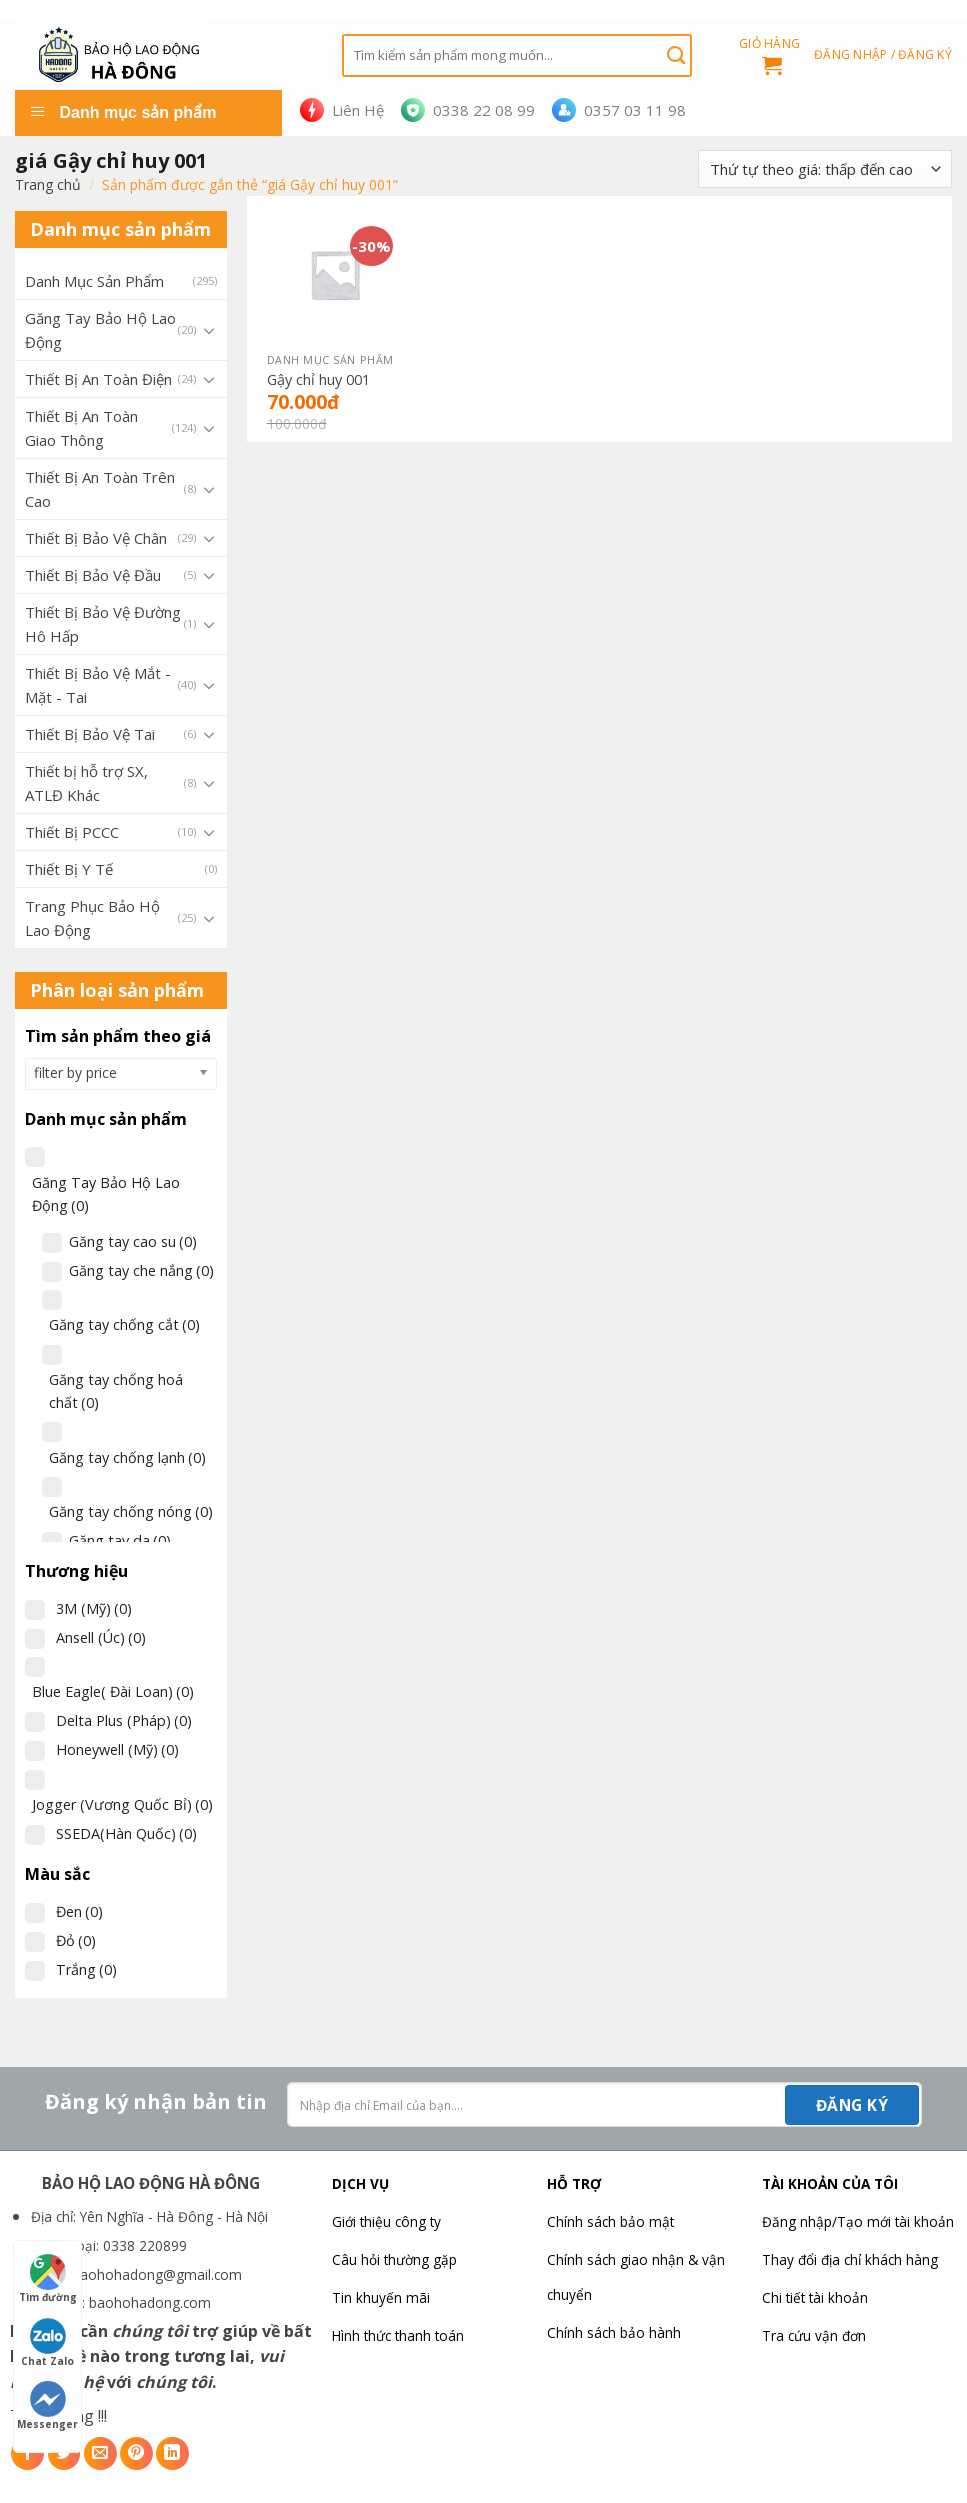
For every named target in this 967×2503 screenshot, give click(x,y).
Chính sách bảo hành (614, 2332)
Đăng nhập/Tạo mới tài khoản (858, 2221)
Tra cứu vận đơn (814, 2335)
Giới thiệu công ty (386, 2221)
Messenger (47, 2406)
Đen (79, 1911)
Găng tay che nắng (141, 1270)
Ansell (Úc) (101, 1637)
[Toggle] (209, 330)
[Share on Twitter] (64, 2453)
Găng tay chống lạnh (127, 1457)
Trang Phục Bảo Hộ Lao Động (92, 918)
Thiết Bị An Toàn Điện (98, 379)
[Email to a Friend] (100, 2453)
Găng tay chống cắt (124, 1324)
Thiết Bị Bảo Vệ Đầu (93, 575)
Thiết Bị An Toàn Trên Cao (100, 489)
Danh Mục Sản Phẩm (94, 281)
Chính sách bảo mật (610, 2221)
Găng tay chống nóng (131, 1511)
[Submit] (676, 55)
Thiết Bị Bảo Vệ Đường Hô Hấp (103, 624)
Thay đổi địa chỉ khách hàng (850, 2259)
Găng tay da (120, 1540)
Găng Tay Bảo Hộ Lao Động (100, 330)
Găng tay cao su (133, 1241)
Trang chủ (48, 184)
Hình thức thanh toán (398, 2335)
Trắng (86, 1969)
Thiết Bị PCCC (72, 832)
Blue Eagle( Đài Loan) (113, 1691)
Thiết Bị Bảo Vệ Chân (96, 538)
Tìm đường (48, 2279)
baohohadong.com (150, 2302)
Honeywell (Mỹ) (117, 1749)
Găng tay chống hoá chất (116, 1391)
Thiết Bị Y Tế (69, 869)
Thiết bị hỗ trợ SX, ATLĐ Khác (86, 783)
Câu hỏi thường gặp (394, 2259)
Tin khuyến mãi (381, 2297)
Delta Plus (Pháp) (124, 1720)
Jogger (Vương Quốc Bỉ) (122, 1804)
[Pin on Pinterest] (136, 2453)
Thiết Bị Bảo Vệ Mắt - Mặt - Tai (98, 685)
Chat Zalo (47, 2343)
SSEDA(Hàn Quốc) (126, 1833)
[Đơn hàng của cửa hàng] (825, 169)
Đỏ (76, 1940)
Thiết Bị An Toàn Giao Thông (81, 428)
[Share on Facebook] (27, 2453)
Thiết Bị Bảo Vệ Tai (90, 734)
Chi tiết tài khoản (815, 2297)
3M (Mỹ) (94, 1608)
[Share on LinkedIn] (172, 2453)
